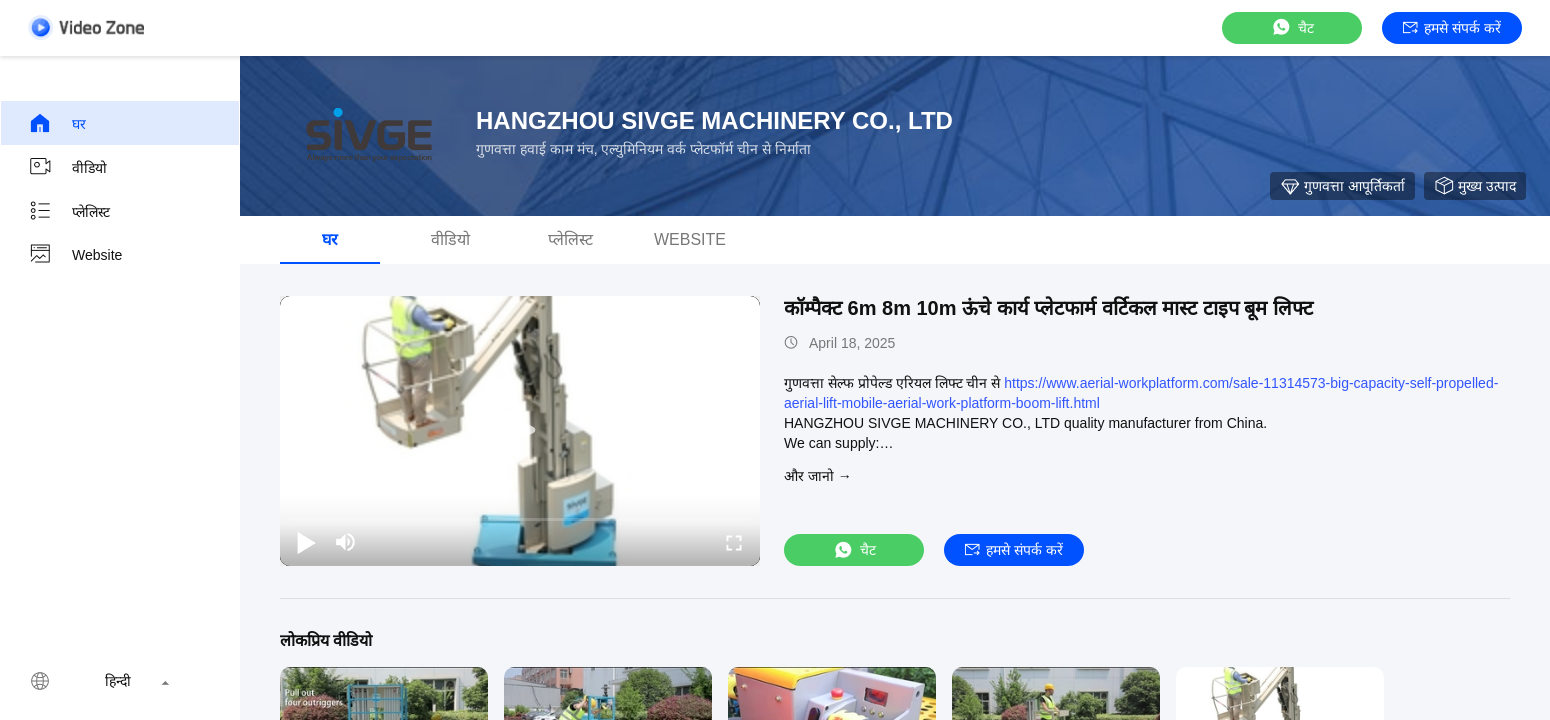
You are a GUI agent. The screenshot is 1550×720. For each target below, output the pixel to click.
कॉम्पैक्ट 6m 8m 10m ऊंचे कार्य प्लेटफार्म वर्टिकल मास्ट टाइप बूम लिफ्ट (1048, 308)
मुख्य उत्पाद (1475, 186)
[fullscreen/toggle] (734, 542)
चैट (1292, 27)
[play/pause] (306, 542)
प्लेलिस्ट (69, 211)
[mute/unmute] (346, 542)
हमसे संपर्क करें (1452, 28)
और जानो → (818, 476)
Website (75, 255)
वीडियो (67, 167)
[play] (520, 431)
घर (57, 123)
